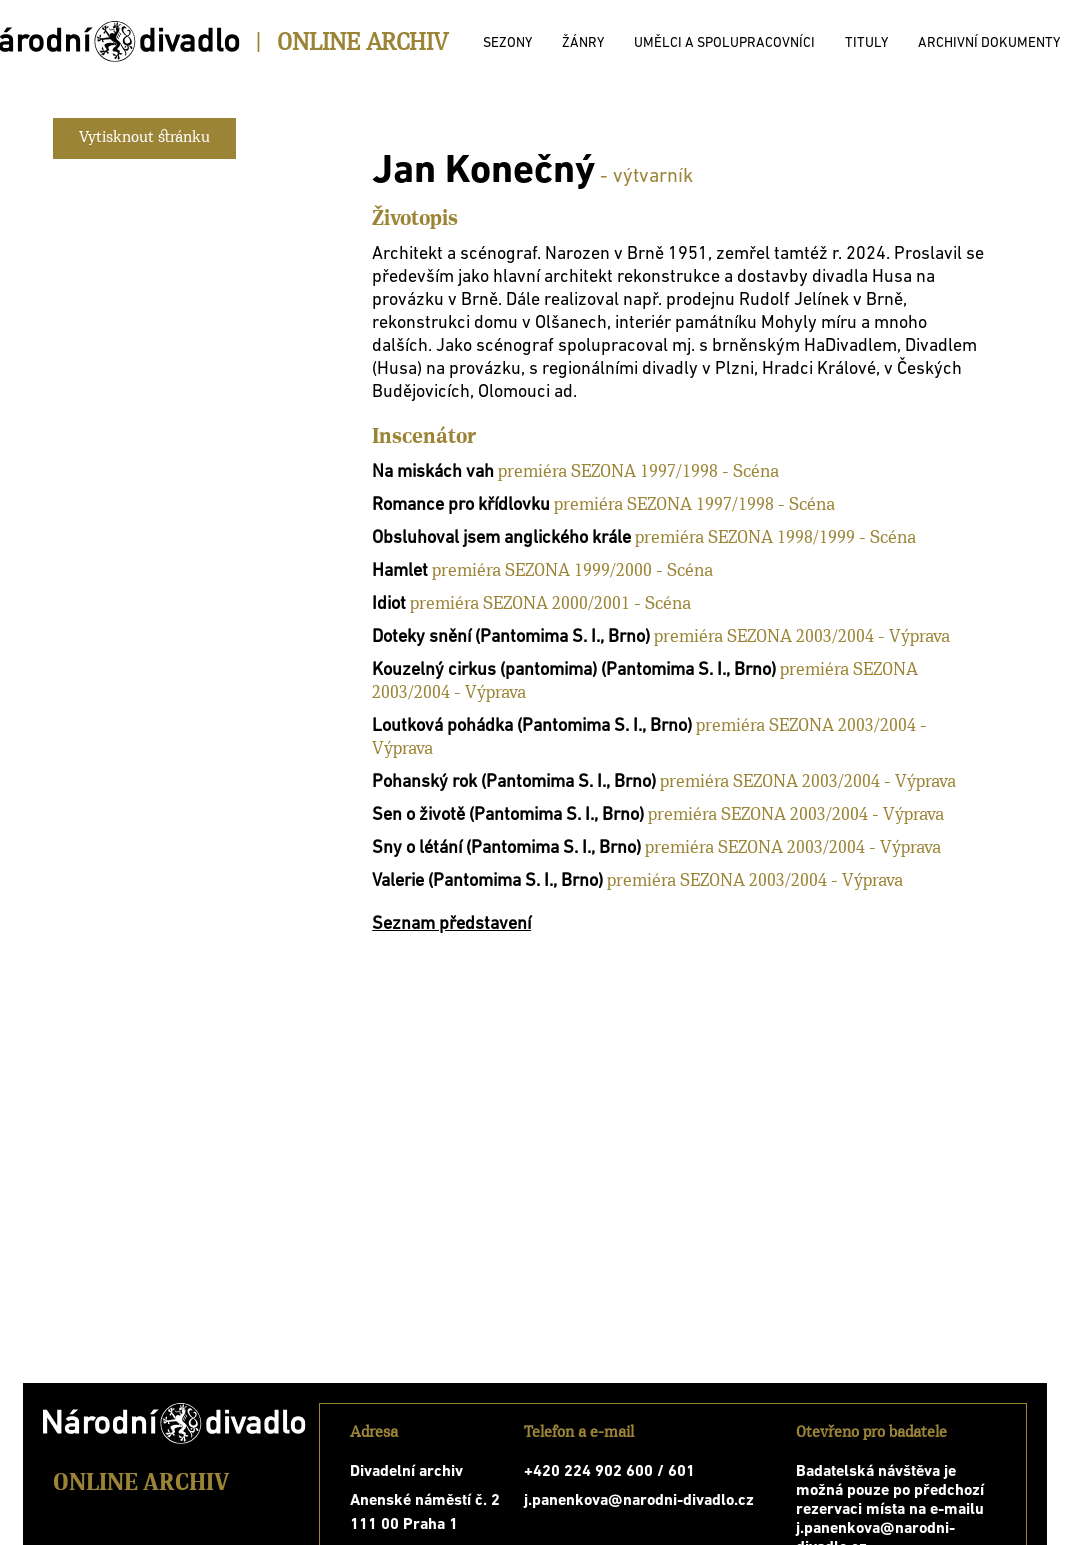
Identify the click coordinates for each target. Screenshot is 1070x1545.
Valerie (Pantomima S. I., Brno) (487, 881)
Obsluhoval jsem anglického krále (501, 538)
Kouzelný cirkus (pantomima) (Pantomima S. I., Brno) (574, 670)
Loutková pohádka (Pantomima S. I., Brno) (532, 726)
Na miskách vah (433, 472)
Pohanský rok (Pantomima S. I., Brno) (514, 782)
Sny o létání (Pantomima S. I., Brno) (506, 848)
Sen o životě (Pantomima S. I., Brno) (508, 815)
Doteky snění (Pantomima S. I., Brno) (511, 637)
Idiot (389, 604)
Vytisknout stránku (144, 138)
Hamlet (400, 571)
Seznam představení (451, 924)
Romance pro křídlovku (461, 505)
